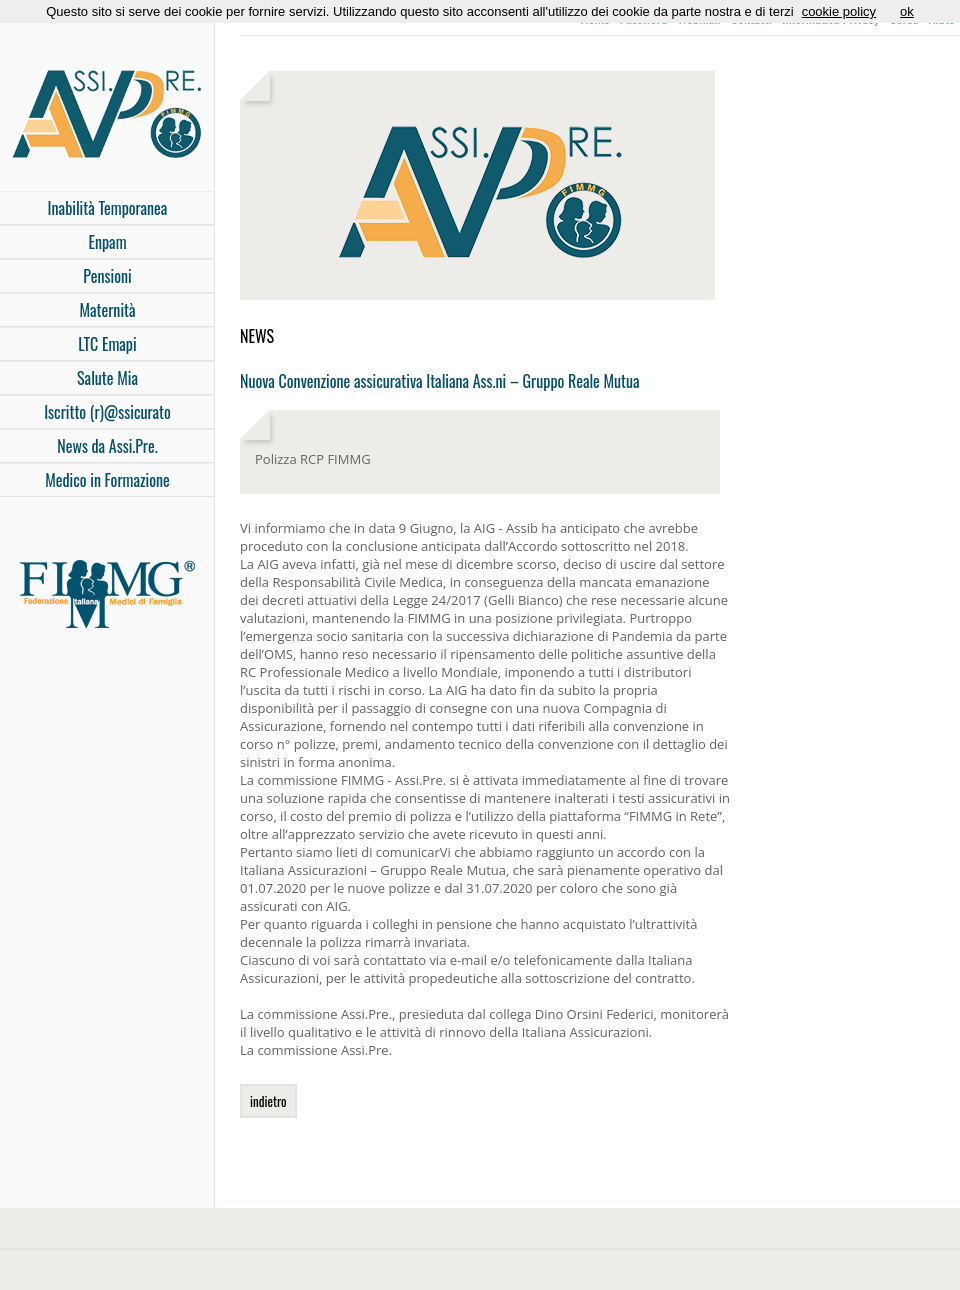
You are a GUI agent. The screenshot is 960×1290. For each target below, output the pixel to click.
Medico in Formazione (107, 480)
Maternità (107, 310)
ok (907, 11)
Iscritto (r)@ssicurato (107, 412)
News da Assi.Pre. (107, 446)
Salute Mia (107, 378)
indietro (268, 1101)
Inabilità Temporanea (108, 208)
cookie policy (839, 11)
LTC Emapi (107, 344)
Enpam (107, 242)
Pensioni (107, 276)
